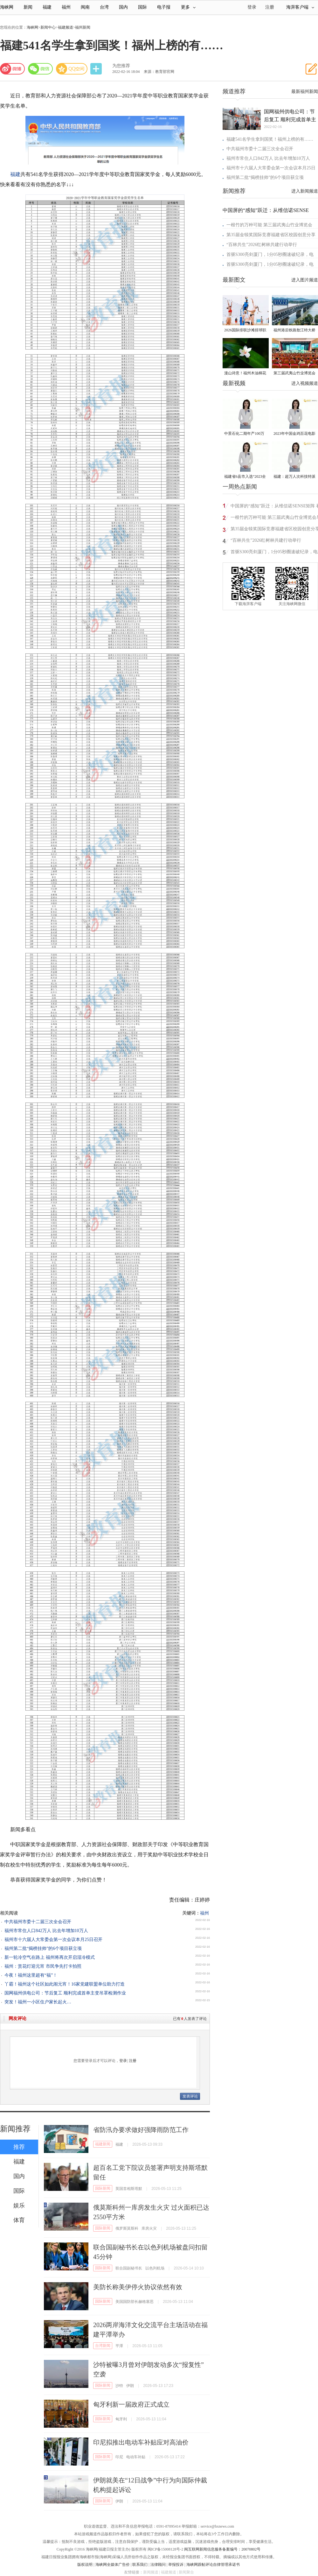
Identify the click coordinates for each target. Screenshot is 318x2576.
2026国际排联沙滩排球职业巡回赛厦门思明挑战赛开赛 (245, 330)
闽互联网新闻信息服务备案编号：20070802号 (222, 2549)
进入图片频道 (304, 280)
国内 (123, 7)
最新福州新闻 (304, 91)
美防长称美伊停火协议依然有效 (137, 2286)
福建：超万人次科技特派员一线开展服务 (294, 477)
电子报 (163, 7)
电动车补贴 (135, 2457)
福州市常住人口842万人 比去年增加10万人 (46, 1930)
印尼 (119, 2457)
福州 (66, 7)
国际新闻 (102, 2188)
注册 (269, 7)
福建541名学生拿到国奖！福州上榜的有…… (269, 139)
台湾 (104, 7)
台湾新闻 (102, 2345)
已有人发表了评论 (190, 2018)
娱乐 (19, 2205)
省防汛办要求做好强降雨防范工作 (141, 2129)
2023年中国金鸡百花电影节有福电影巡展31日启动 (294, 434)
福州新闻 (82, 27)
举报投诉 (175, 2564)
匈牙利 (121, 2419)
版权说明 (85, 2564)
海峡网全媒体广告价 (112, 2564)
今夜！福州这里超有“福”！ (30, 1975)
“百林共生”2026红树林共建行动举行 (261, 244)
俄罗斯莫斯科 (126, 2228)
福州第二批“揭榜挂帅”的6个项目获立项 (43, 1948)
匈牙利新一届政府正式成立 (131, 2404)
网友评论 (17, 2018)
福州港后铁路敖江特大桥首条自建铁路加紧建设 (294, 330)
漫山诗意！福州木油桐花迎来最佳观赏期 (245, 373)
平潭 (119, 2346)
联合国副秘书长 (128, 2268)
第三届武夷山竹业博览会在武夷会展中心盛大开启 (294, 373)
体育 (19, 2220)
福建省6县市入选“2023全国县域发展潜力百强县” (245, 477)
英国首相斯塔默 (128, 2188)
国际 (142, 7)
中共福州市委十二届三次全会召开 (37, 1921)
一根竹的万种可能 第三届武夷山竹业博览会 (269, 224)
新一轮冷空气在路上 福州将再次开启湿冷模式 (49, 1957)
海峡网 (6, 7)
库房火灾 (149, 2228)
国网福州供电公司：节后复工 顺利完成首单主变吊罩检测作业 (65, 1993)
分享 (96, 69)
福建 (47, 7)
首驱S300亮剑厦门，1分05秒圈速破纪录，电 (270, 254)
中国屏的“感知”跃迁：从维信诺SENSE (266, 210)
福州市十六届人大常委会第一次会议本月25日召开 (53, 1939)
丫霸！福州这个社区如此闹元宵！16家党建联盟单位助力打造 (64, 1984)
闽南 (85, 7)
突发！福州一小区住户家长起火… (37, 2002)
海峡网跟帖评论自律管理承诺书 (213, 2564)
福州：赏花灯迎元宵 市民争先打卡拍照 (42, 1966)
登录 (123, 2060)
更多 (188, 7)
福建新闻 (102, 2144)
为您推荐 (121, 65)
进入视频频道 (304, 383)
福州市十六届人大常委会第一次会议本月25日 (270, 168)
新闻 (28, 7)
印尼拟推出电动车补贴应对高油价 (141, 2442)
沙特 (119, 2385)
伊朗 (130, 2385)
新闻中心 (48, 27)
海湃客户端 (300, 7)
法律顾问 (158, 2564)
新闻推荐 (15, 2129)
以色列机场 (154, 2268)
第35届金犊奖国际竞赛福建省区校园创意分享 (270, 234)
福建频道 (65, 27)
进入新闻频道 (304, 191)
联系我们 (140, 2564)
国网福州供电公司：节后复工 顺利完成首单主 (290, 115)
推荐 (19, 2147)
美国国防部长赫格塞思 (134, 2301)
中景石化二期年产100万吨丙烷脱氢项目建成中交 (245, 434)
